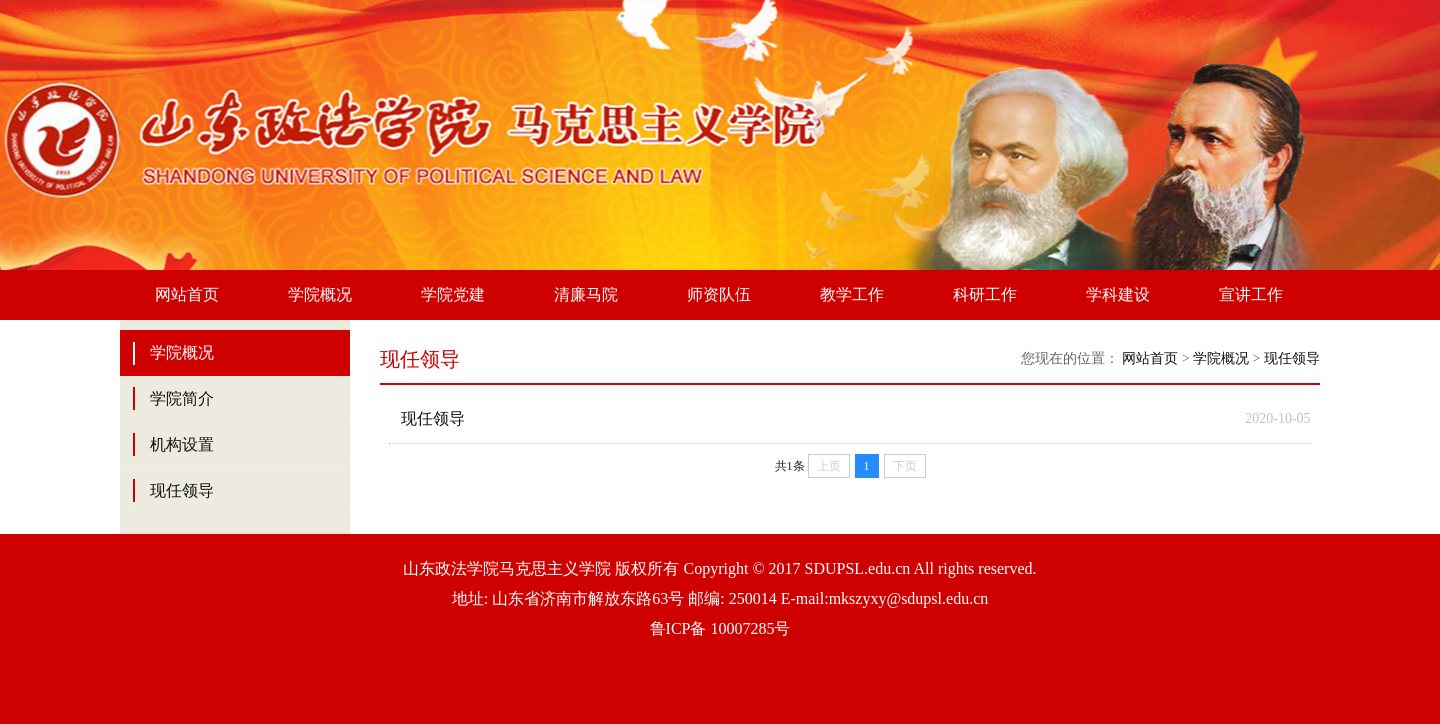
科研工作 (985, 294)
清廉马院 (586, 294)
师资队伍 (719, 294)
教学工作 (852, 294)
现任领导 (182, 490)
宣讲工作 (1251, 294)
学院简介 (182, 398)
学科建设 (1118, 294)
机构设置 (182, 444)
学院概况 (320, 294)
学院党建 (453, 294)
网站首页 (187, 294)
